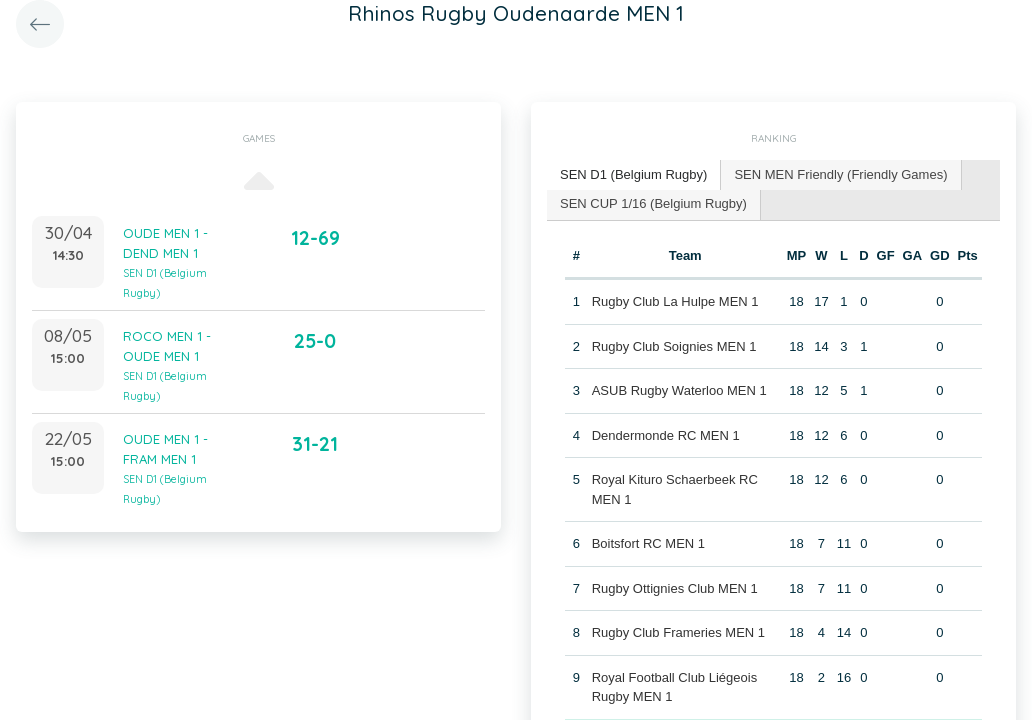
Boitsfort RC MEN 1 (648, 543)
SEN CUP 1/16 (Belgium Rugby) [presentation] (653, 203)
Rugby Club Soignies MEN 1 (674, 346)
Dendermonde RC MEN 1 (666, 435)
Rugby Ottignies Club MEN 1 (675, 588)
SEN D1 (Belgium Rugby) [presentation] (633, 174)
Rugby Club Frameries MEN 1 (678, 632)
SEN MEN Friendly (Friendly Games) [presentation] (840, 174)
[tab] (634, 175)
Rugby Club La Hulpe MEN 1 (675, 301)
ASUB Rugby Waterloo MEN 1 (679, 390)
